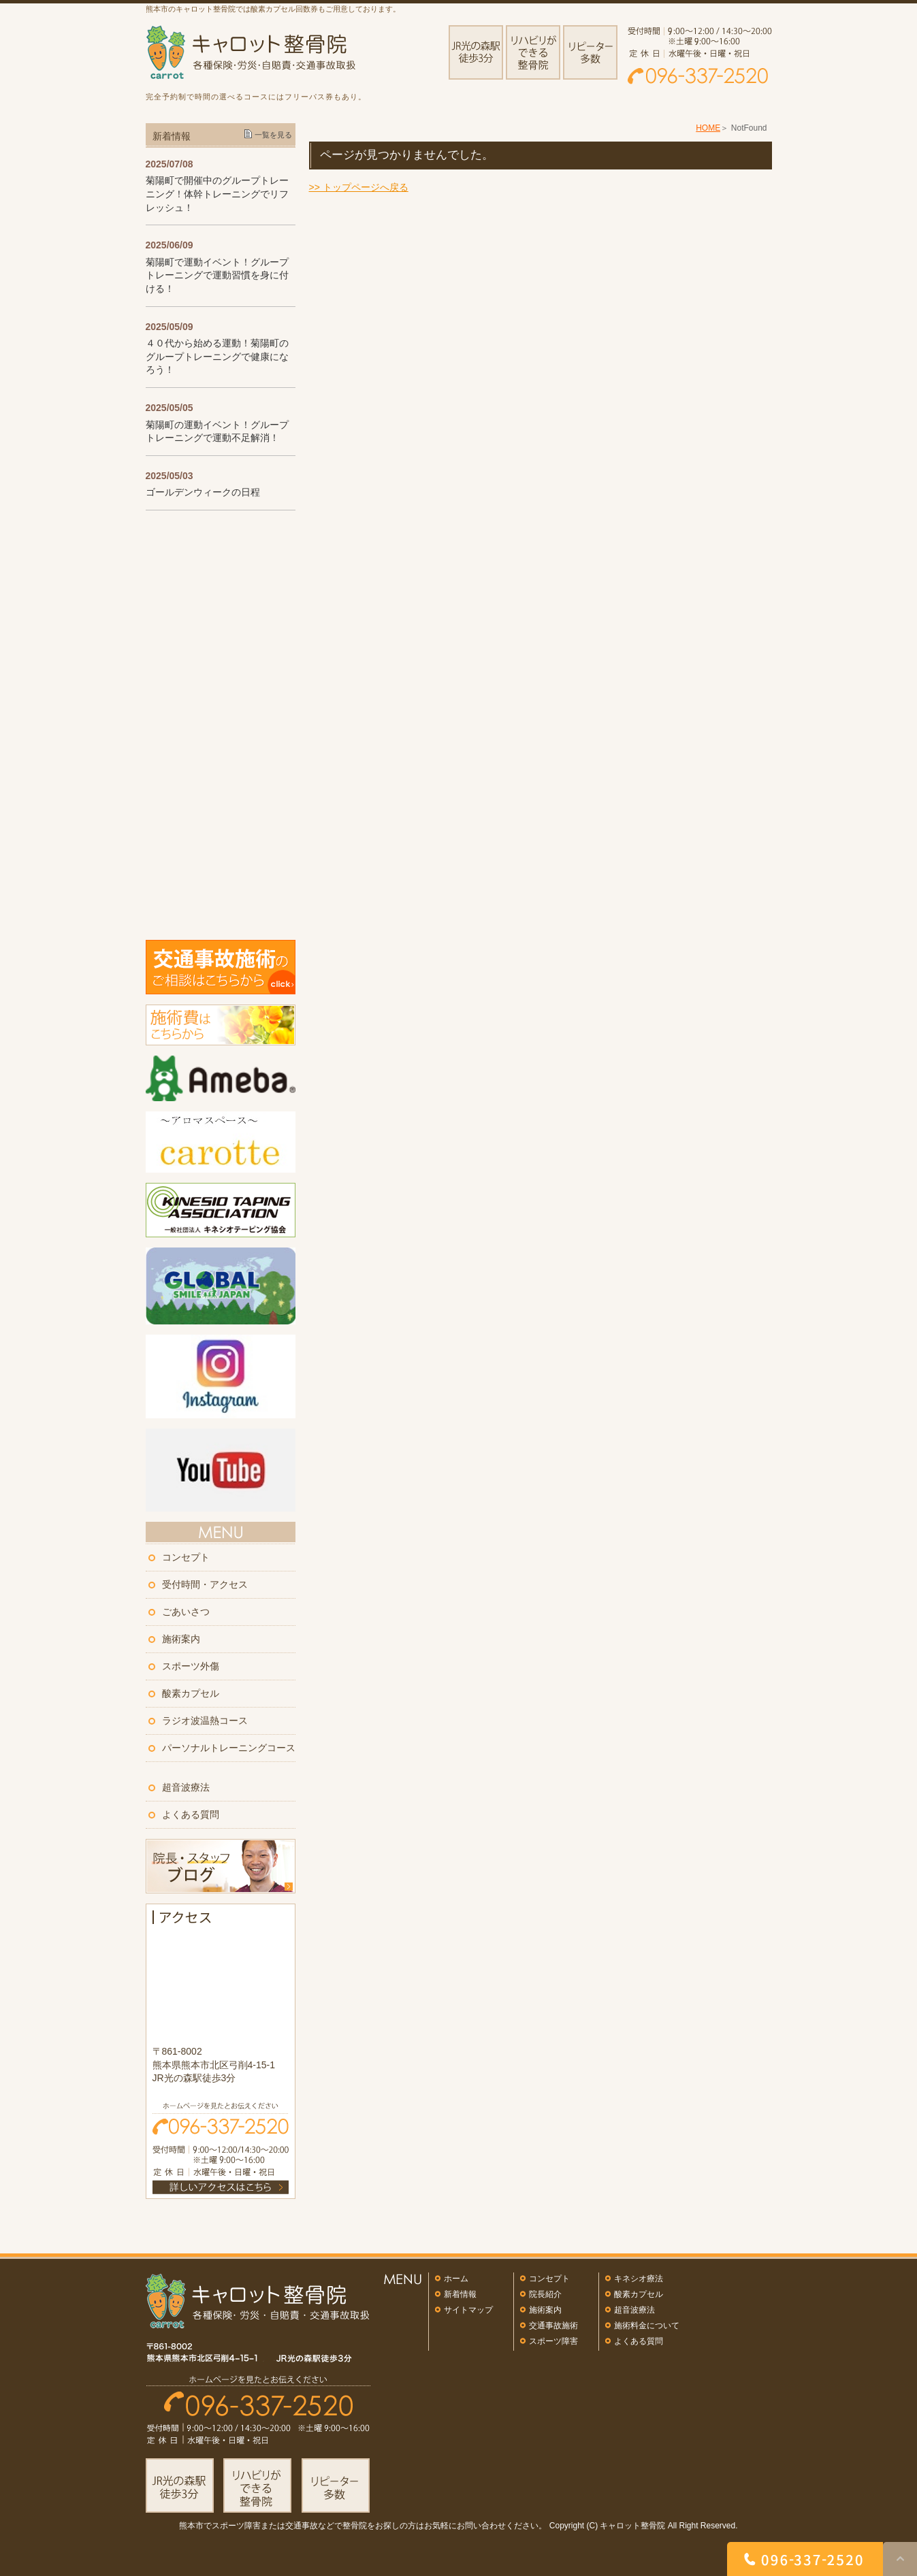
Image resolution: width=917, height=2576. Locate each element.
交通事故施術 (553, 2325)
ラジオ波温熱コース (205, 1720)
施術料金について (646, 2325)
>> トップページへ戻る (358, 187)
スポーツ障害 (553, 2341)
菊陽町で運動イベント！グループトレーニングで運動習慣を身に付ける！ (217, 275)
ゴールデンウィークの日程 (203, 492)
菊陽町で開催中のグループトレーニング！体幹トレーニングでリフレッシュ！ (217, 193)
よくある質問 (190, 1814)
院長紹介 (545, 2294)
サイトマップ (468, 2310)
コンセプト (186, 1557)
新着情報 (460, 2294)
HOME (708, 128)
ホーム (456, 2278)
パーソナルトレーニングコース (228, 1747)
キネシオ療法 (638, 2278)
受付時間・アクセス (205, 1584)
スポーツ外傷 (190, 1666)
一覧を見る (273, 135)
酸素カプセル (190, 1693)
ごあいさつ (186, 1611)
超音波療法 (186, 1787)
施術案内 (181, 1638)
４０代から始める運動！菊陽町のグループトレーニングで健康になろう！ (217, 356)
